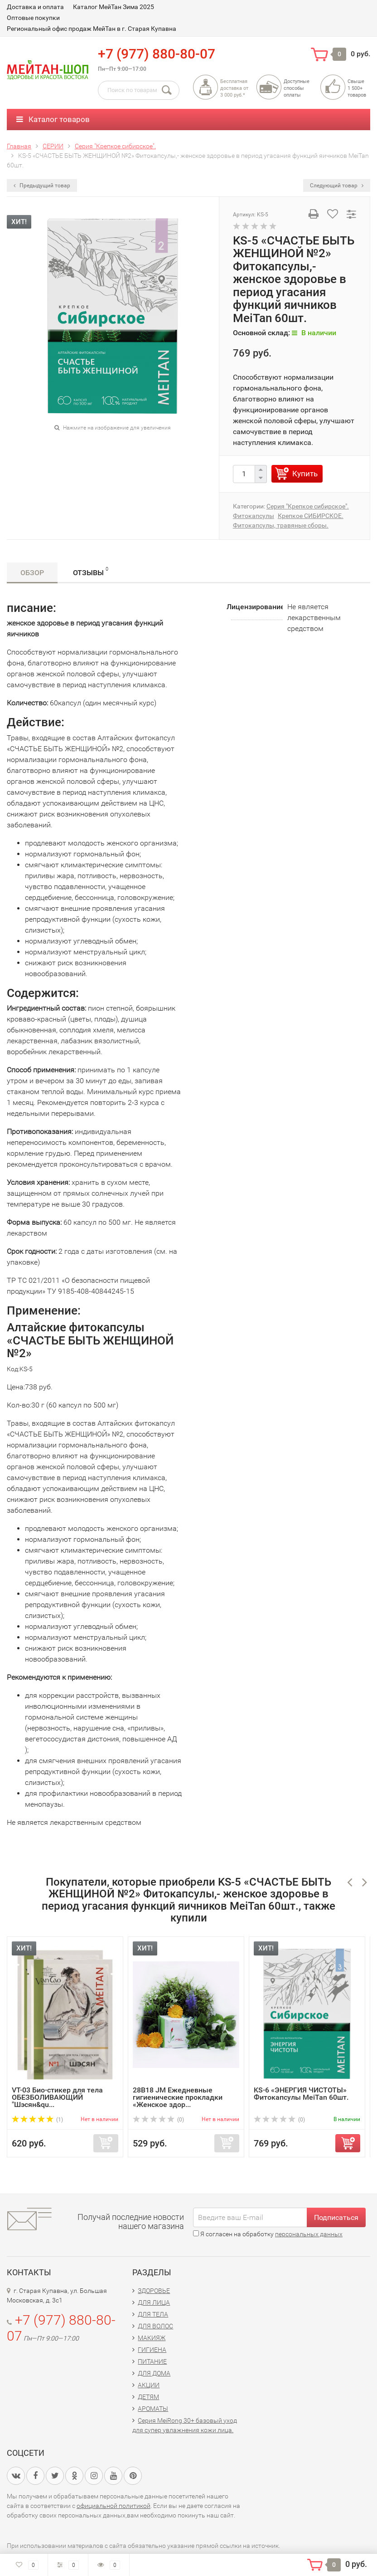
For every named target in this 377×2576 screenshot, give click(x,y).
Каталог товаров (53, 119)
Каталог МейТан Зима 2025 (113, 6)
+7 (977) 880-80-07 (156, 54)
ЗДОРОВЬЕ (154, 2290)
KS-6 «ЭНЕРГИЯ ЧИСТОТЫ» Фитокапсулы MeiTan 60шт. (301, 2094)
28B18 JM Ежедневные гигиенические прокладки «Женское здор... (177, 2097)
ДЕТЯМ (148, 2396)
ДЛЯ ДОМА (154, 2373)
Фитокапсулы (253, 515)
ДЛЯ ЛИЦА (154, 2302)
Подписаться (336, 2217)
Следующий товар (336, 185)
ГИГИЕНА (152, 2349)
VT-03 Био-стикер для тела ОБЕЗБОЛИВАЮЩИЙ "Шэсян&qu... (57, 2097)
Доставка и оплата (35, 6)
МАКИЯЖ (151, 2337)
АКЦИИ (149, 2385)
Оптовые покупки (33, 17)
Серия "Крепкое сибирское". (307, 506)
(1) (37, 2120)
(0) (158, 2120)
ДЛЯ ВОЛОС (155, 2326)
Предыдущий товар (42, 185)
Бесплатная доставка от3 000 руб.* (234, 88)
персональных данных (309, 2234)
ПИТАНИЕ (152, 2361)
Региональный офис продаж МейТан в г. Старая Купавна (91, 28)
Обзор (32, 572)
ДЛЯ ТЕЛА (153, 2314)
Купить (305, 473)
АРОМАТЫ (153, 2408)
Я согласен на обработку (268, 2234)
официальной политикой (113, 2505)
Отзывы (90, 571)
